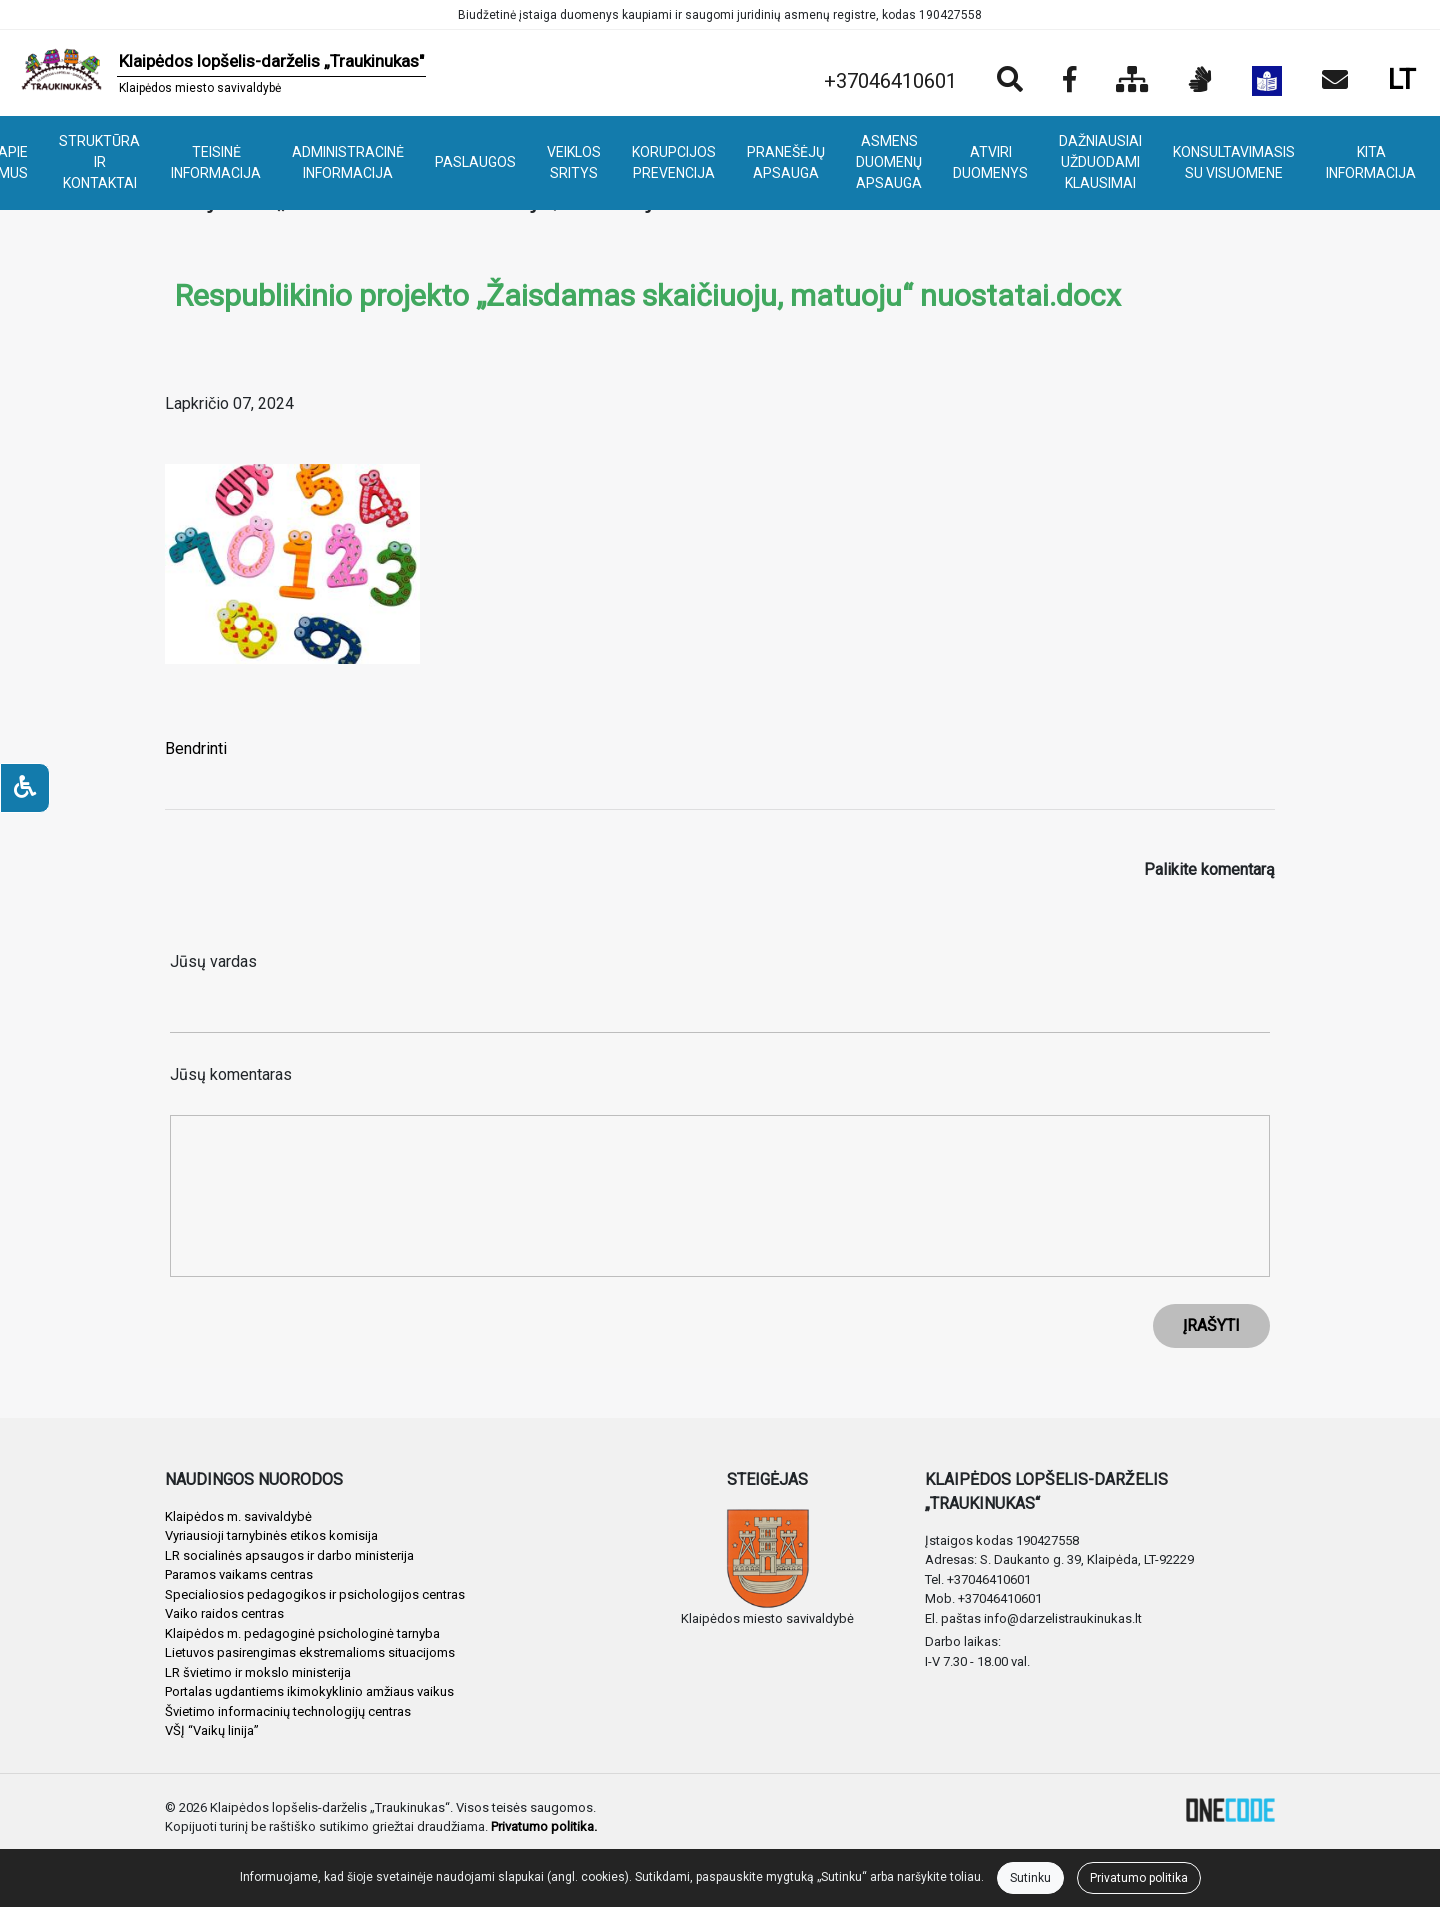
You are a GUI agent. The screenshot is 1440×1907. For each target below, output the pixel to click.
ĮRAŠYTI (1211, 1325)
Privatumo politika (1139, 1878)
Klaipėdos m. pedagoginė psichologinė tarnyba (302, 1633)
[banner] (221, 73)
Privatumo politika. (544, 1826)
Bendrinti (196, 748)
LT (1402, 79)
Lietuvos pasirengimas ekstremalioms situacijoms (310, 1652)
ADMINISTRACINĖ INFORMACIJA (348, 162)
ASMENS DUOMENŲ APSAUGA (889, 162)
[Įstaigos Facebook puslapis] (1069, 81)
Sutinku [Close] (1030, 1878)
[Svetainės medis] (1132, 81)
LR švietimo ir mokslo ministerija (258, 1672)
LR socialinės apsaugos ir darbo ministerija (289, 1555)
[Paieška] (1010, 81)
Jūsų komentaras (231, 1074)
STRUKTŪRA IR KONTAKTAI (99, 162)
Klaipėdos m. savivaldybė (238, 1516)
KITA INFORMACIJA (1371, 162)
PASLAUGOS (475, 162)
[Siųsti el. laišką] (1335, 81)
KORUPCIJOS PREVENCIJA (674, 162)
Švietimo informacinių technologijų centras (288, 1711)
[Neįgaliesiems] (25, 788)
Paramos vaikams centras (239, 1574)
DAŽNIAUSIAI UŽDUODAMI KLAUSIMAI (1100, 162)
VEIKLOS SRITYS (574, 162)
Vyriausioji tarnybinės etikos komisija (271, 1535)
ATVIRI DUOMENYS (990, 162)
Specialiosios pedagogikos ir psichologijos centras (315, 1594)
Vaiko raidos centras (224, 1613)
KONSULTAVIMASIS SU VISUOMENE (1234, 162)
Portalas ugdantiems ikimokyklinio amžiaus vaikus (309, 1691)
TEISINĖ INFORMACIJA (216, 162)
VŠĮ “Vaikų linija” (212, 1730)
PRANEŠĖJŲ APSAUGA (786, 162)
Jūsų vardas (213, 961)
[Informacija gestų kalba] (1200, 81)
